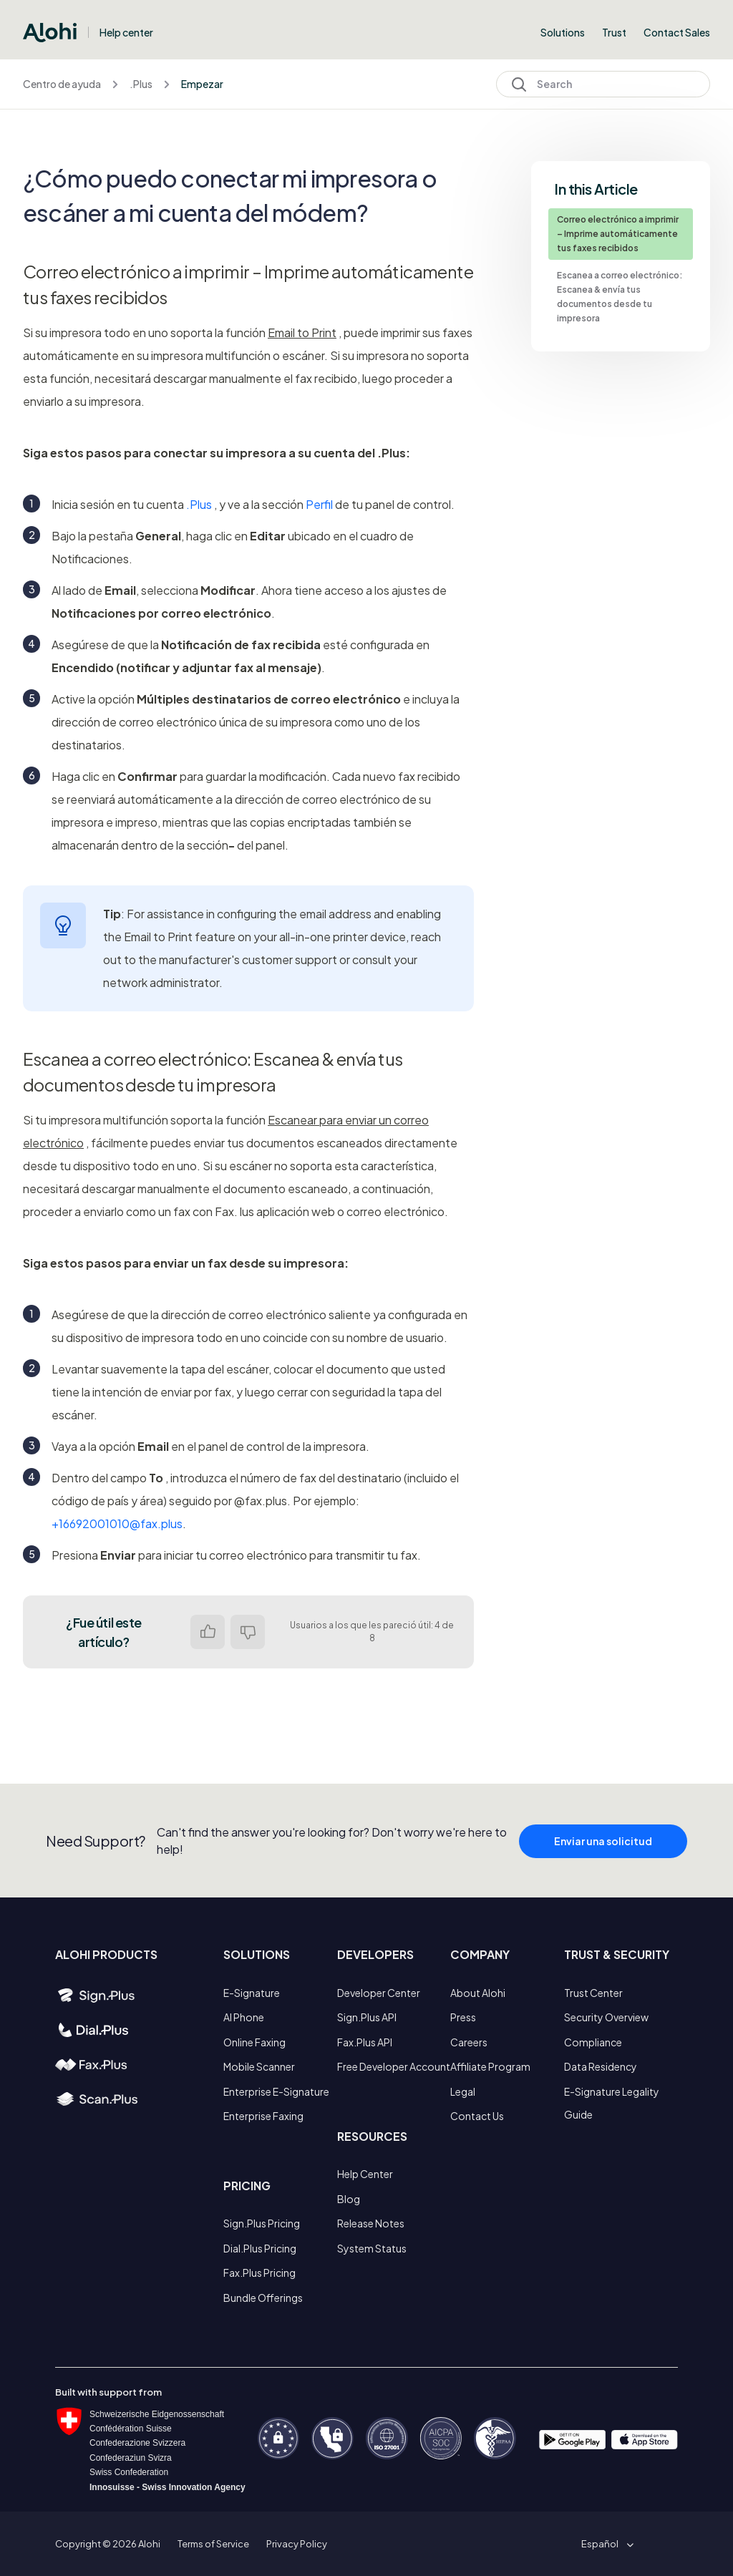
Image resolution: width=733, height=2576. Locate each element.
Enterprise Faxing (263, 2115)
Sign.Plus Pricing (261, 2223)
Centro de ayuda (62, 83)
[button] (605, 2543)
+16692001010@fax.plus (117, 1523)
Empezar (202, 83)
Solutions (562, 32)
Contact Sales (677, 32)
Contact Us (477, 2115)
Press (463, 2017)
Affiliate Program (490, 2066)
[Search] (603, 84)
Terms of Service (213, 2544)
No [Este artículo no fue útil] (247, 1632)
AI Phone (243, 2017)
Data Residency (600, 2066)
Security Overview (606, 2017)
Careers (468, 2042)
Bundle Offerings (263, 2297)
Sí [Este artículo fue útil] (207, 1632)
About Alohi (477, 1992)
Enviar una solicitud (603, 1848)
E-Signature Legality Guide (611, 2103)
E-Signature (251, 1992)
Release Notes (370, 2223)
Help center (126, 32)
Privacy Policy (296, 2544)
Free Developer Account (393, 2066)
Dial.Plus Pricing (259, 2248)
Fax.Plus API (364, 2042)
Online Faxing (254, 2042)
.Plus (141, 83)
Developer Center (378, 1992)
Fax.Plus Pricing (259, 2272)
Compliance (593, 2042)
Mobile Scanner (259, 2066)
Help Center (365, 2173)
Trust (614, 32)
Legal (462, 2091)
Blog (348, 2198)
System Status (372, 2248)
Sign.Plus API (367, 2017)
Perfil (319, 504)
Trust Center (593, 1992)
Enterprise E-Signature (276, 2091)
